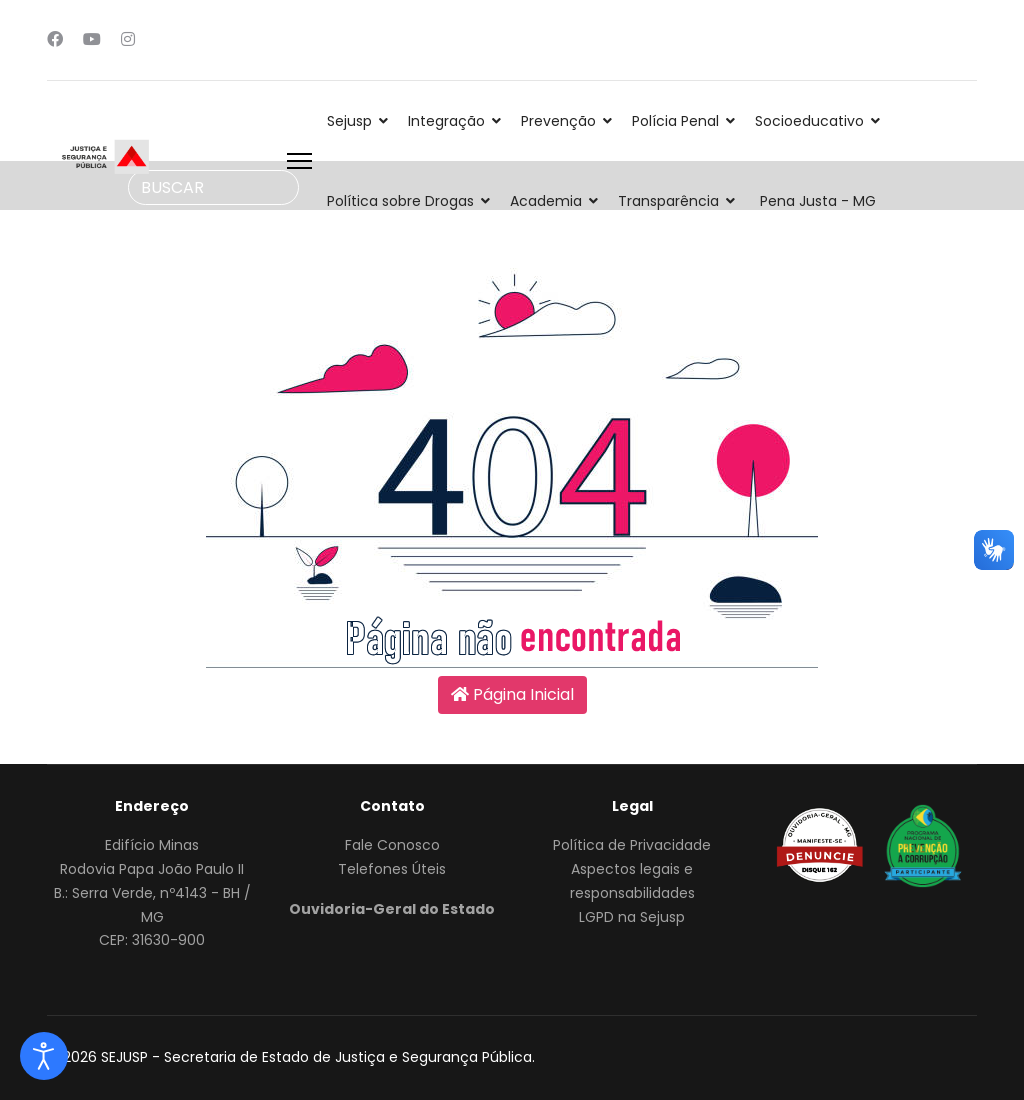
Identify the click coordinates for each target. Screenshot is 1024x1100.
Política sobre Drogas (400, 201)
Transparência (668, 201)
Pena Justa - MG (818, 201)
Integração (446, 121)
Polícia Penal (675, 121)
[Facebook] (55, 39)
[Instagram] (128, 39)
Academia (546, 201)
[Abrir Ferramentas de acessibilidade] (44, 1056)
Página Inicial (512, 694)
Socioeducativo (809, 121)
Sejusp (349, 121)
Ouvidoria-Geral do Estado (392, 909)
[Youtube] (92, 39)
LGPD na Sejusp (632, 917)
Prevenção (558, 121)
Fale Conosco (392, 845)
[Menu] (299, 161)
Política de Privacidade (632, 845)
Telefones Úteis (392, 869)
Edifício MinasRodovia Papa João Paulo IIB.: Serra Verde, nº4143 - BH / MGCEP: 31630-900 (152, 892)
